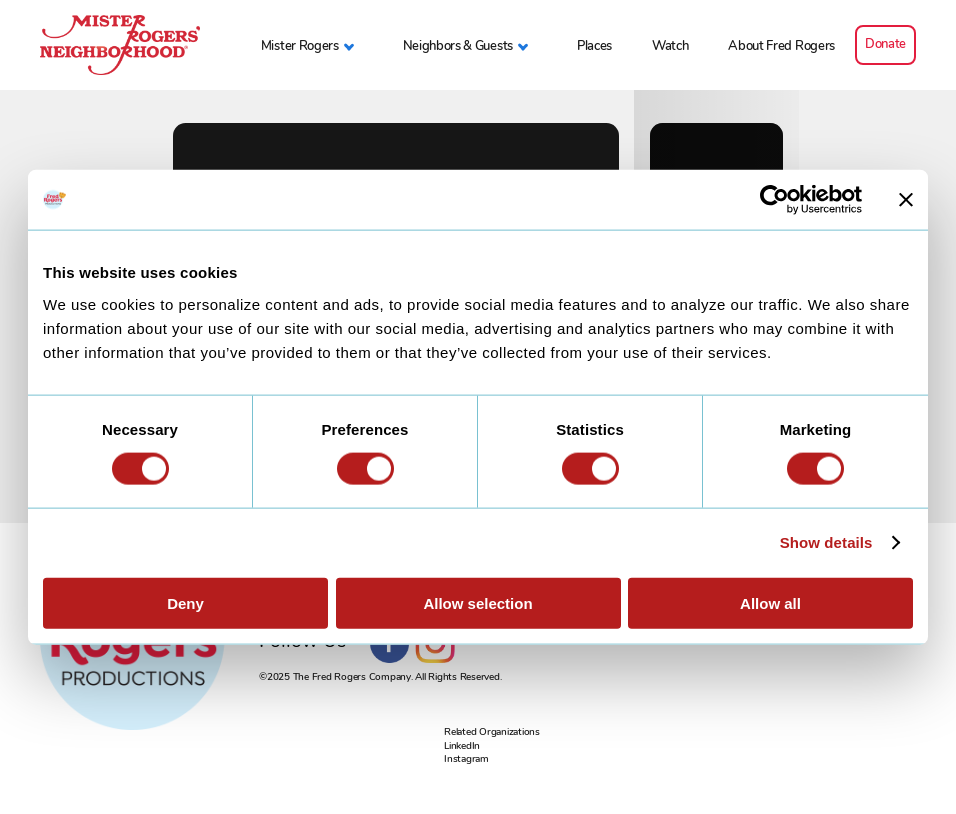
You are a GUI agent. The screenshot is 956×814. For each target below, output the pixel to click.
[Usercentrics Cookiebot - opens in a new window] (774, 200)
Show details (826, 542)
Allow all (770, 602)
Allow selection (477, 602)
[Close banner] (906, 200)
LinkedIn (462, 745)
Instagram (466, 758)
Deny (185, 602)
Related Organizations (492, 731)
